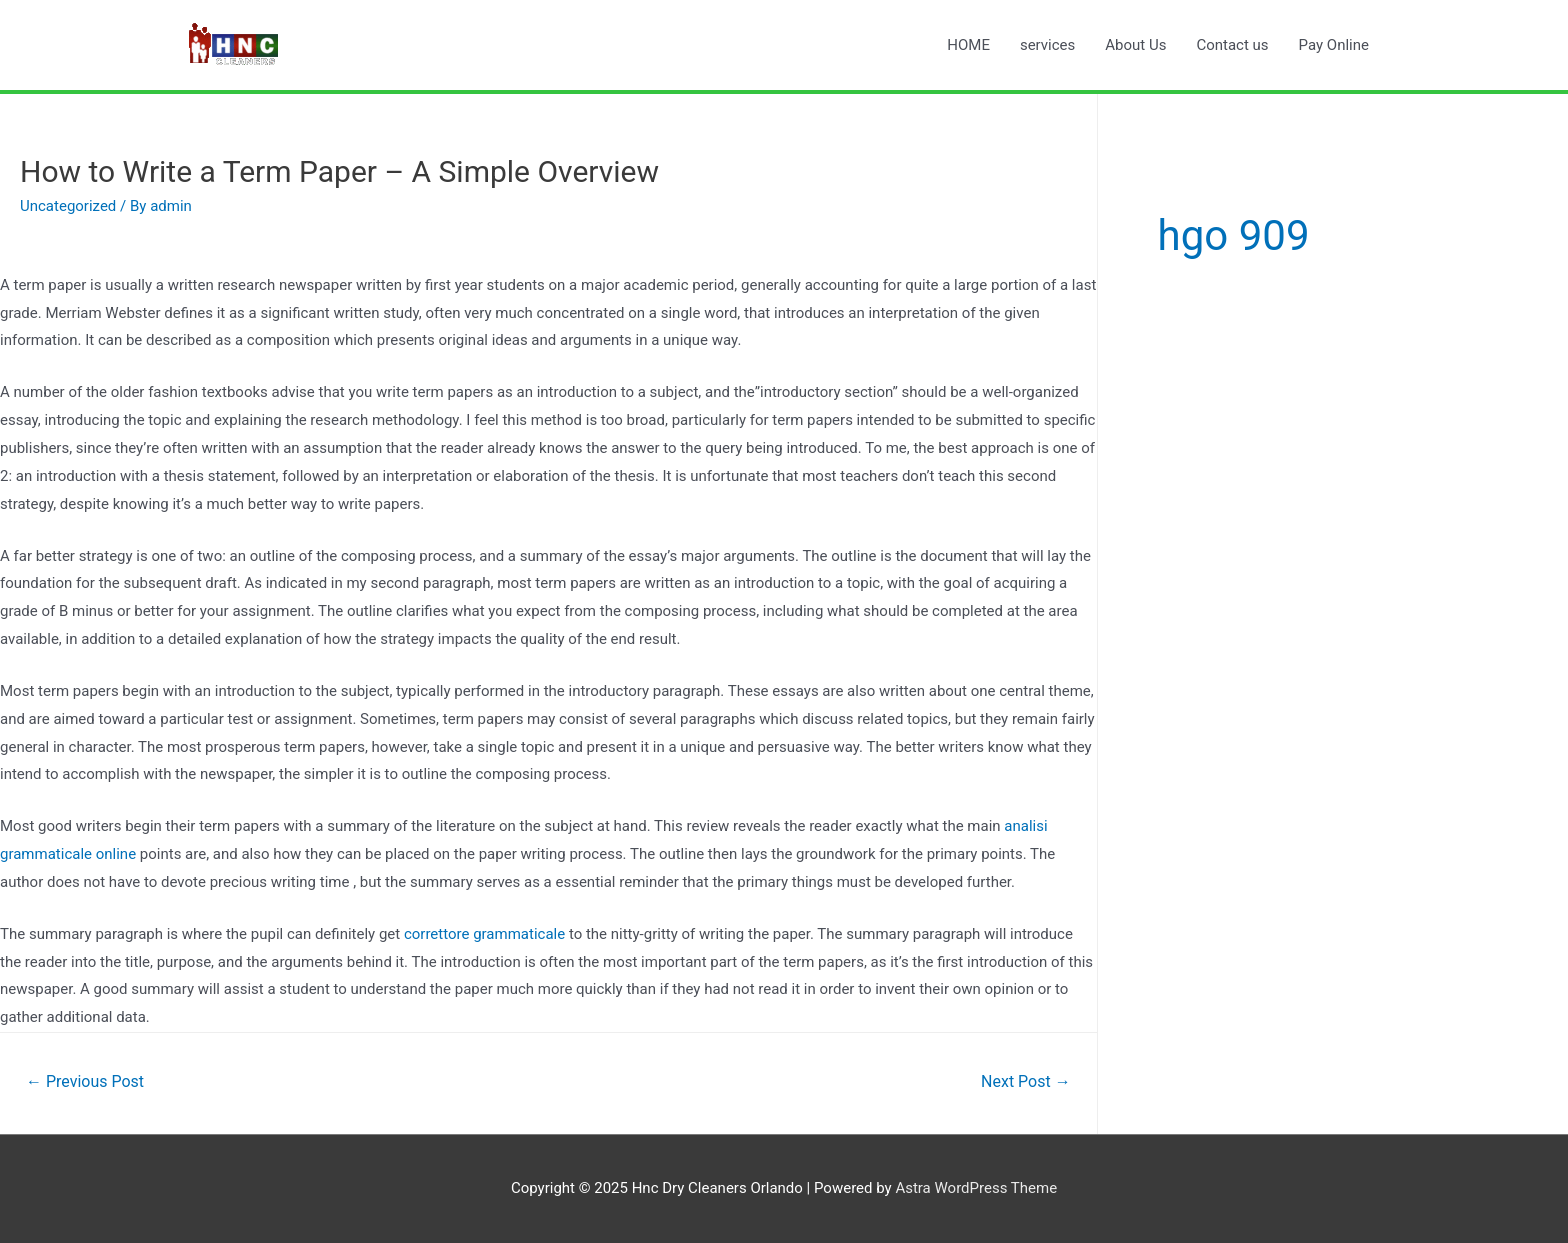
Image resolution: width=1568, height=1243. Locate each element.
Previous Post (85, 1081)
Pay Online (1334, 45)
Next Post (1026, 1081)
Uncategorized (68, 206)
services (1047, 45)
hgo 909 (1234, 235)
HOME (968, 45)
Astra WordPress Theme (976, 1188)
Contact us (1232, 45)
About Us (1135, 45)
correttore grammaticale (484, 934)
